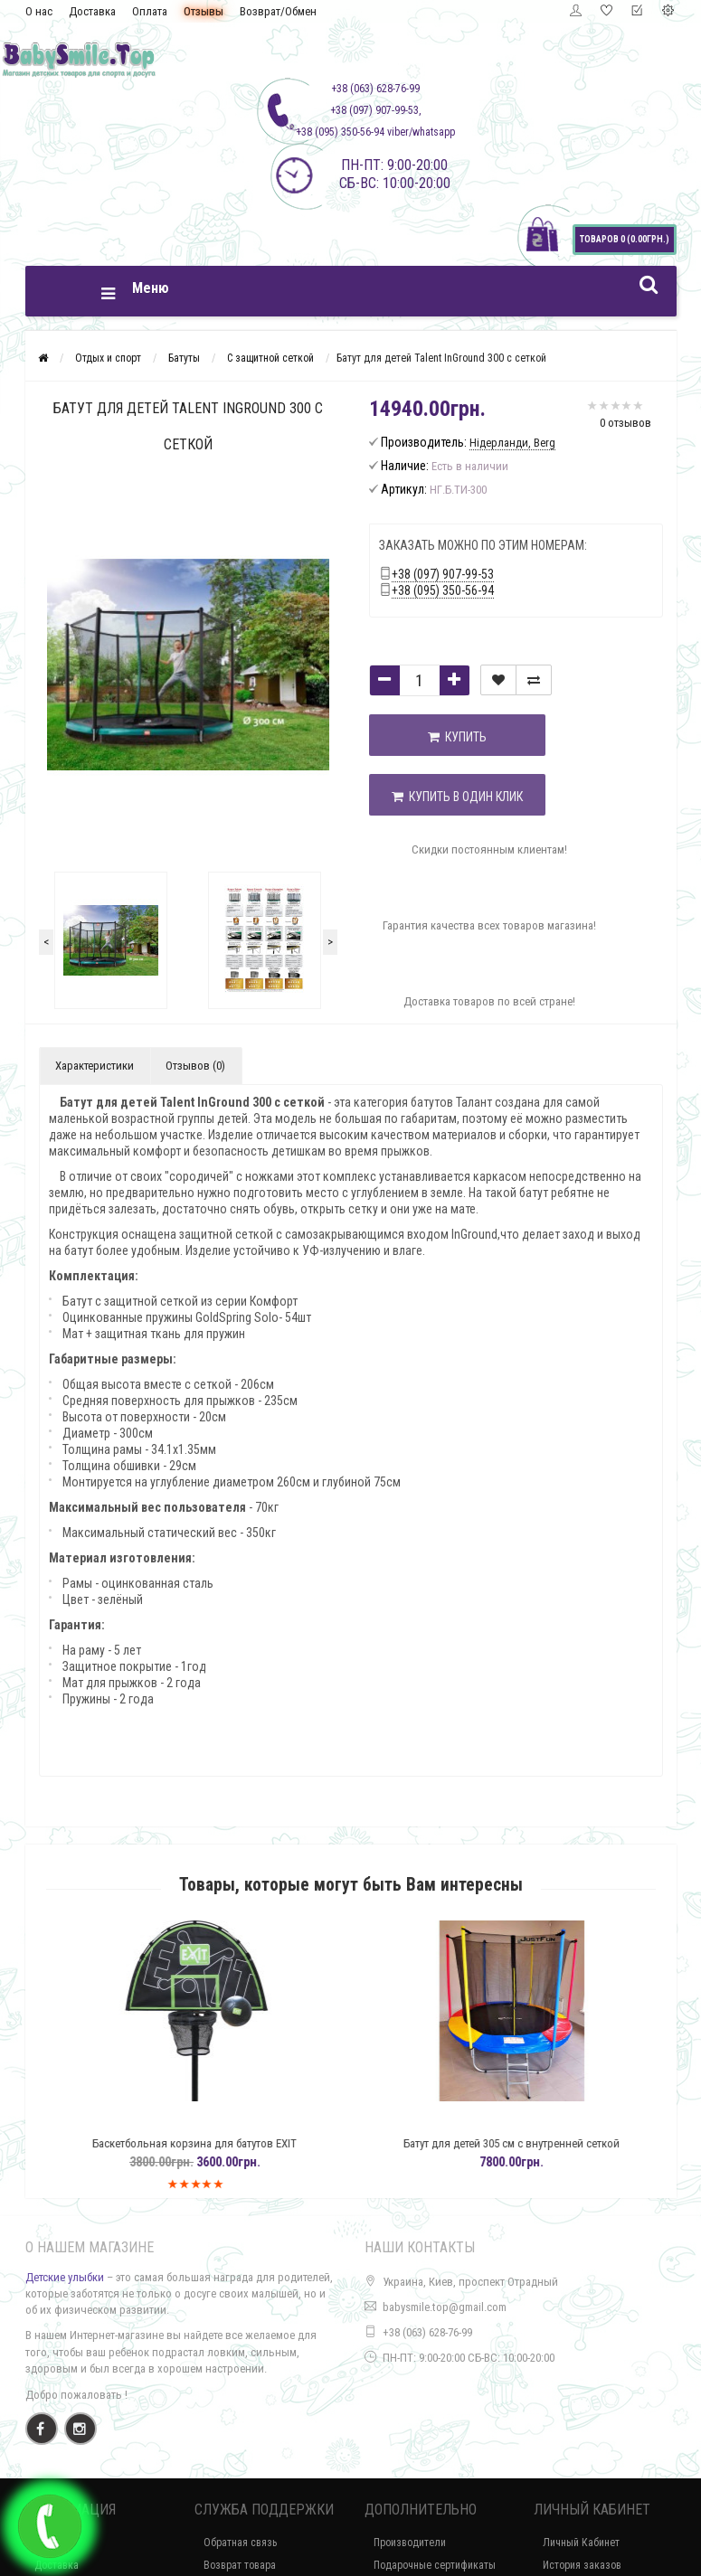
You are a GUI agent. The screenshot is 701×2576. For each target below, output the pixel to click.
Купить (459, 737)
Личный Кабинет (581, 2542)
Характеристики (94, 1065)
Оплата (149, 11)
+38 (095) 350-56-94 (443, 590)
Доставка (92, 11)
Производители (410, 2542)
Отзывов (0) (195, 1065)
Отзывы (203, 11)
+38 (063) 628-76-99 (427, 2332)
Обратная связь (240, 2542)
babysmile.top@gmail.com (445, 2307)
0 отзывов (625, 422)
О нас (38, 11)
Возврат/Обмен (278, 11)
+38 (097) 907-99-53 (443, 574)
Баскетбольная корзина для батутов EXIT (233, 2143)
